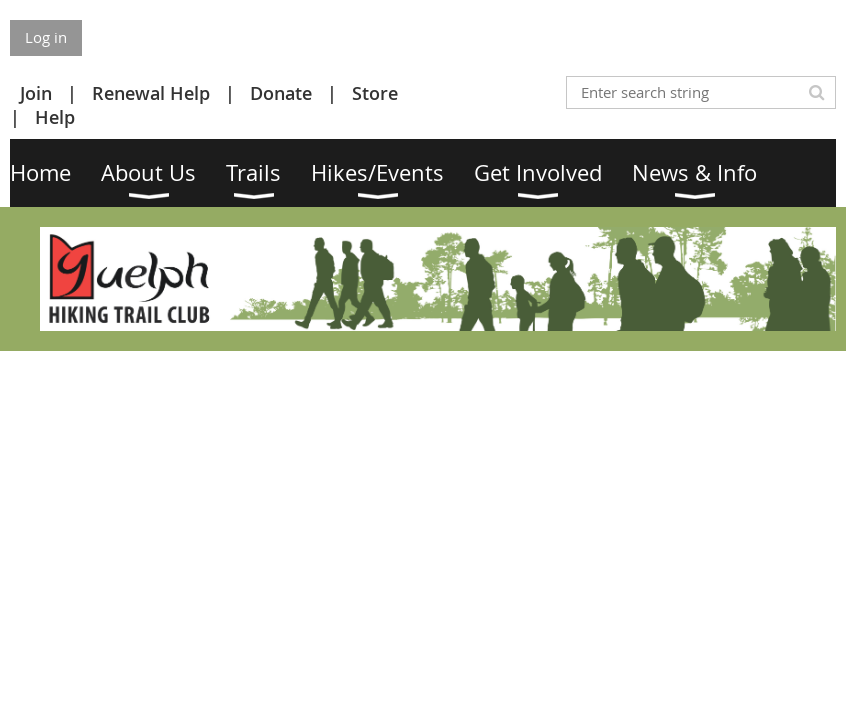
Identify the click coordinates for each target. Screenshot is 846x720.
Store (375, 93)
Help (55, 117)
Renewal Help (151, 93)
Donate (281, 93)
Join (36, 93)
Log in (46, 37)
